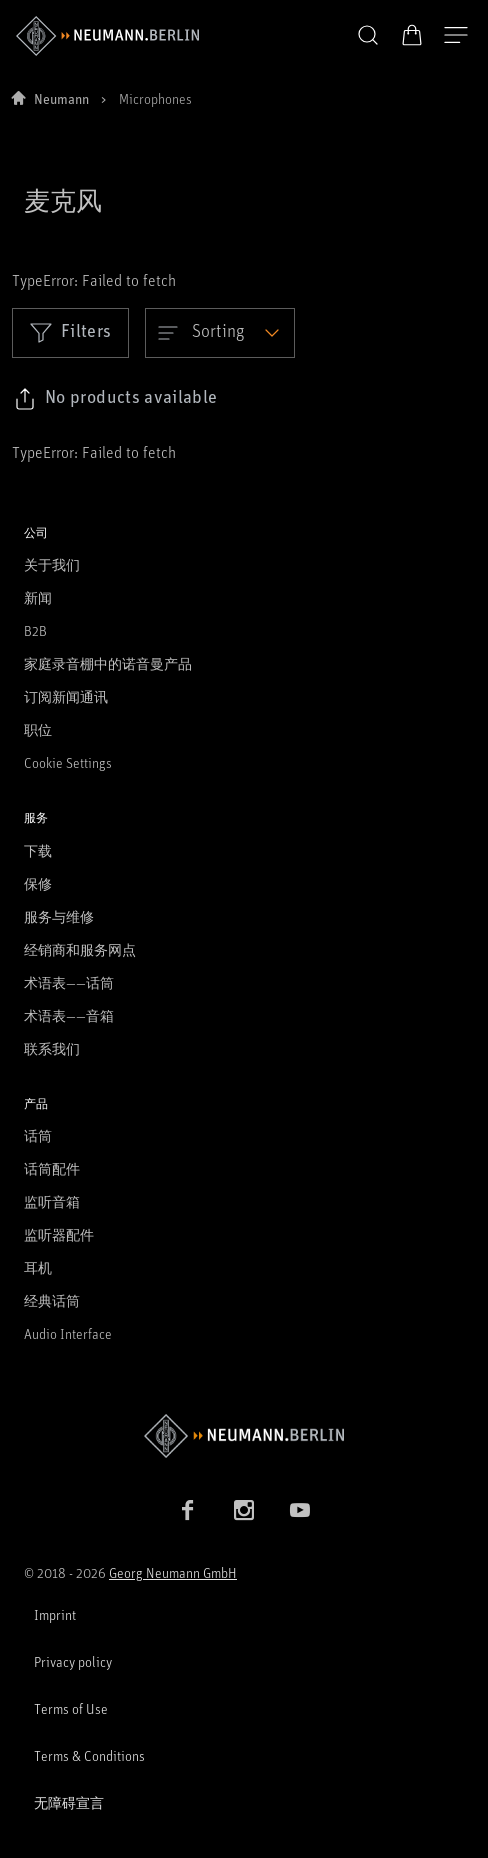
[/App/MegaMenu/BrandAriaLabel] (107, 36)
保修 (38, 883)
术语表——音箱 (69, 1015)
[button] (368, 36)
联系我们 (52, 1048)
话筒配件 (52, 1168)
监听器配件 (59, 1234)
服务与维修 (59, 916)
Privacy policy (73, 1661)
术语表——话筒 (69, 982)
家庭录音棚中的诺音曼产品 (108, 663)
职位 (38, 729)
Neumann (61, 98)
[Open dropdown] (220, 333)
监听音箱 (52, 1201)
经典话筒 (52, 1300)
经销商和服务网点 (80, 949)
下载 (38, 850)
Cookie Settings (68, 762)
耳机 (38, 1267)
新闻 (38, 597)
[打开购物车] (412, 35)
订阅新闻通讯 (66, 696)
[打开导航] (456, 36)
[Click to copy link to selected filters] (115, 399)
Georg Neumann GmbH (173, 1572)
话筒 (38, 1135)
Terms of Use (71, 1708)
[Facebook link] (188, 1510)
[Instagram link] (244, 1510)
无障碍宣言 (69, 1802)
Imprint (55, 1614)
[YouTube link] (300, 1510)
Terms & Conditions (89, 1755)
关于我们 (52, 564)
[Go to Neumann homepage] (244, 1435)
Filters (70, 332)
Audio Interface (68, 1333)
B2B (35, 630)
